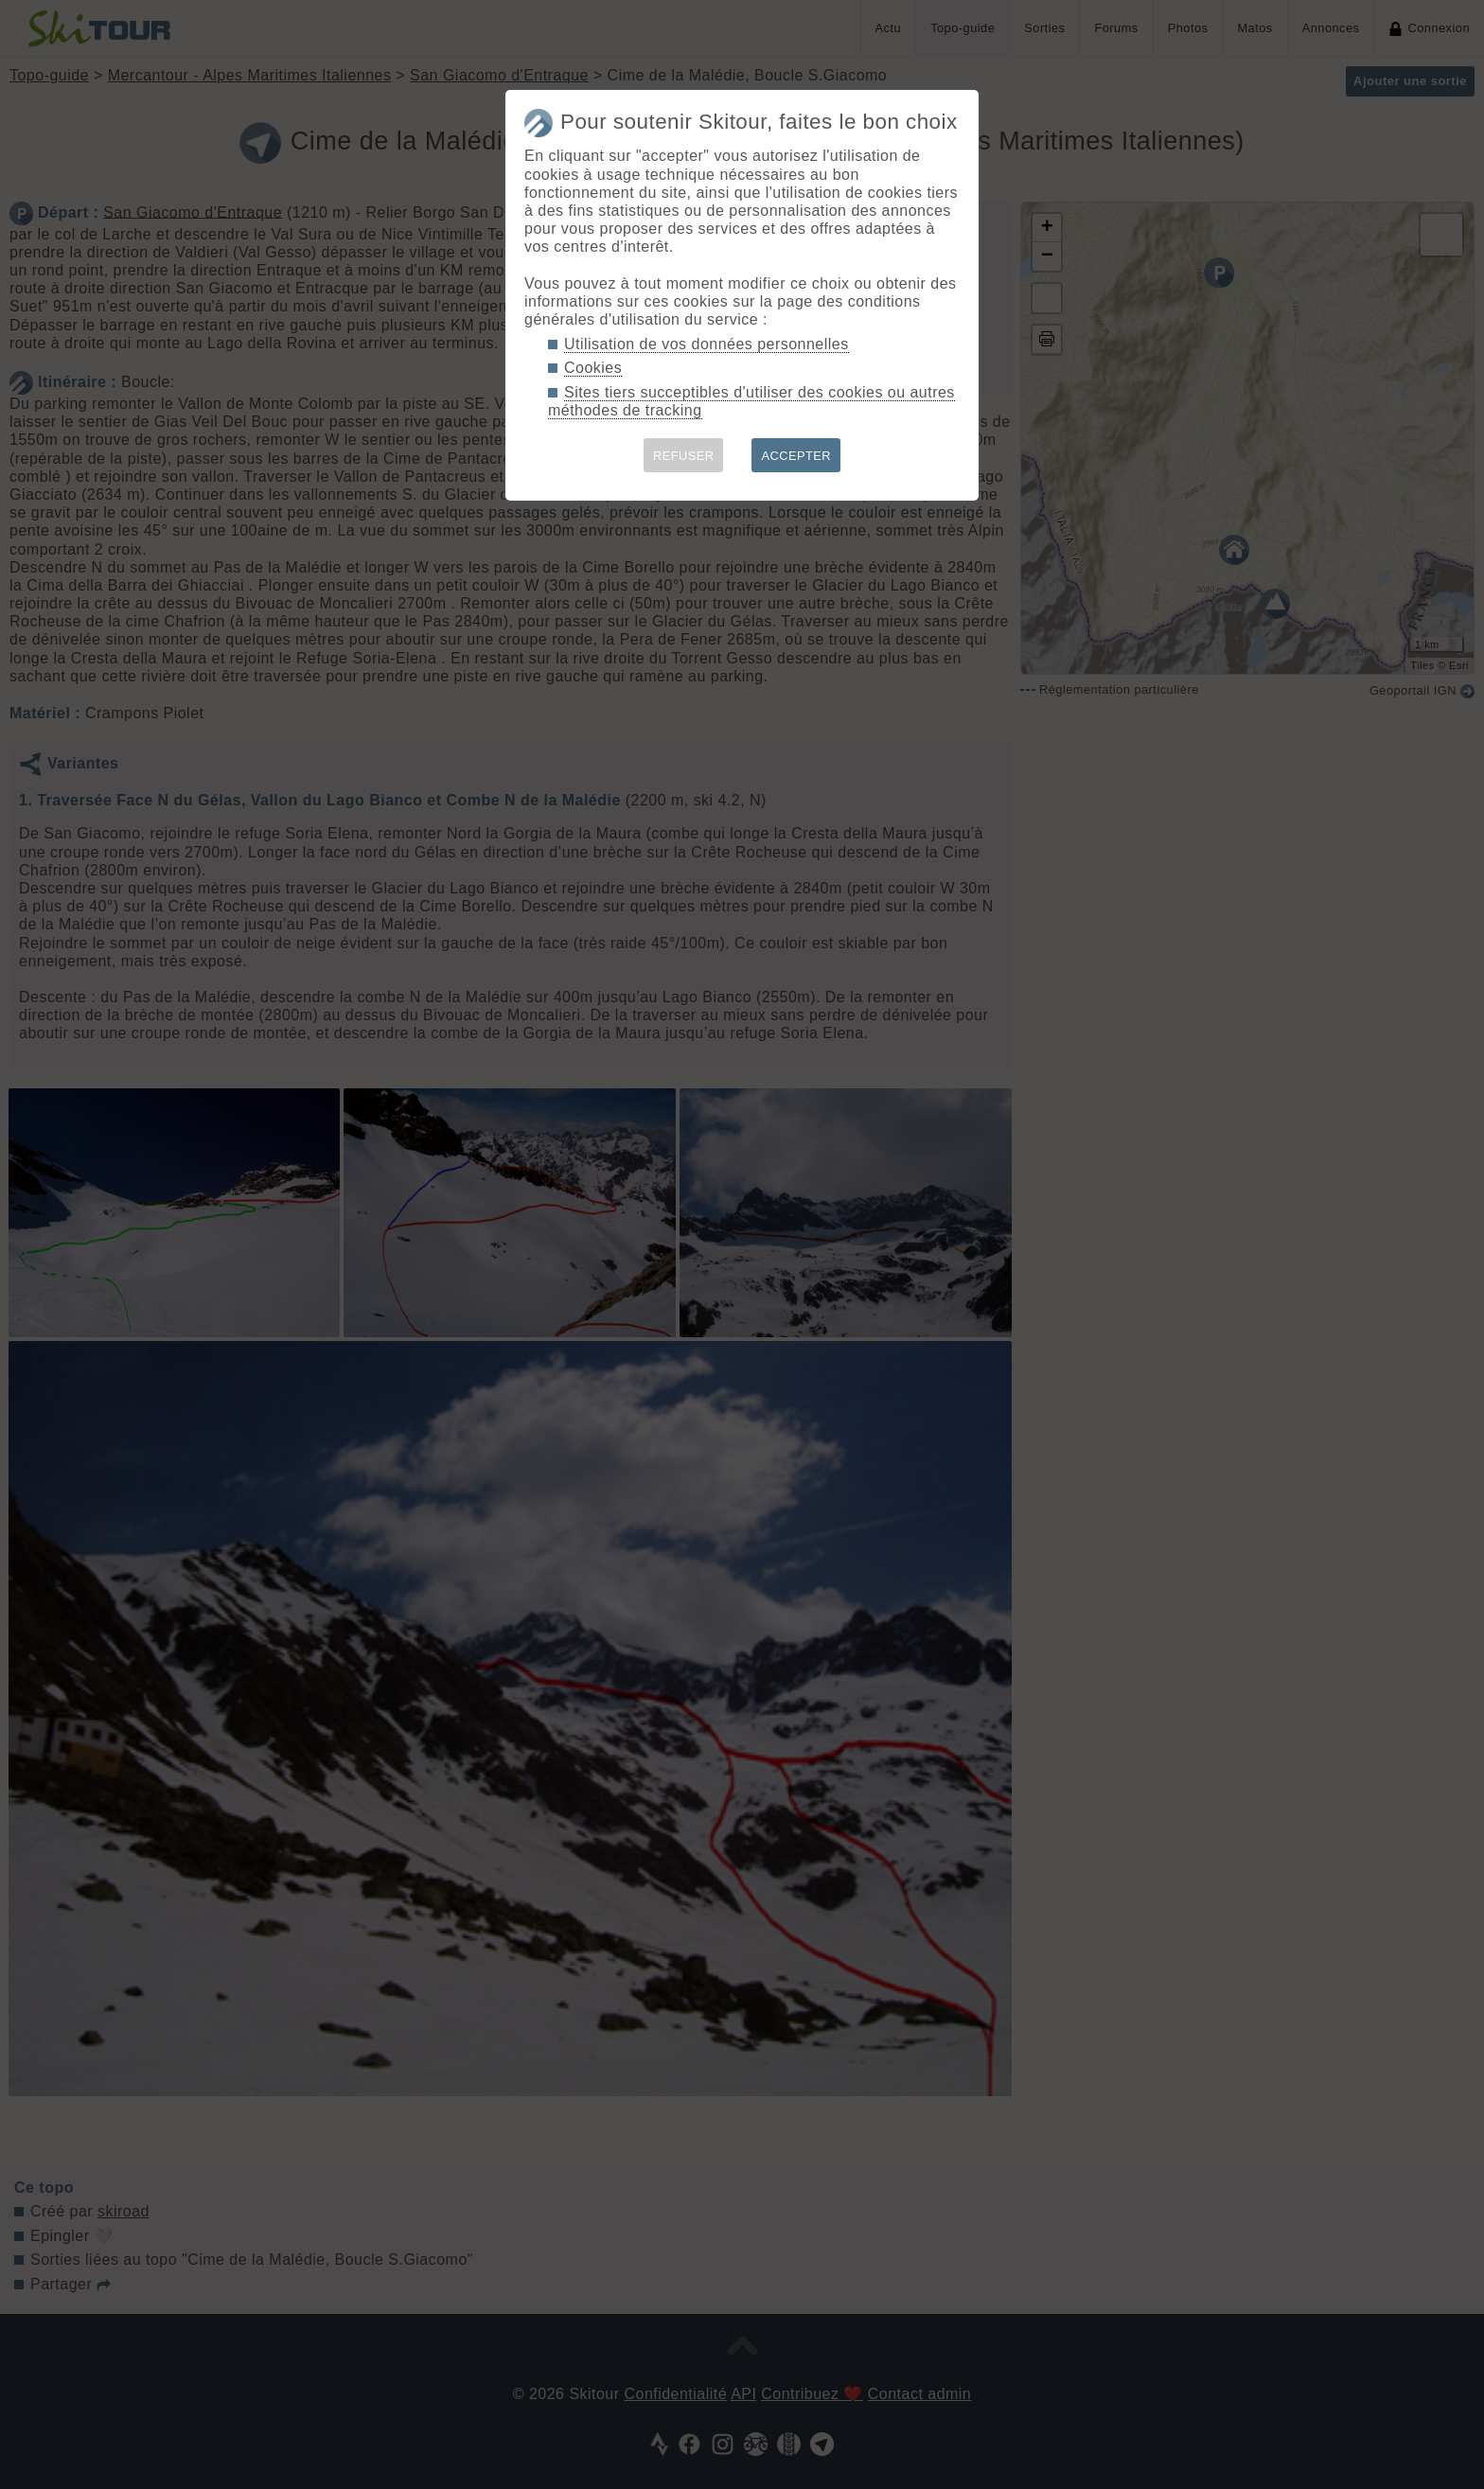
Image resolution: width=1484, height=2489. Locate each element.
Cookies (593, 368)
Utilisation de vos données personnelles (706, 344)
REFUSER (684, 456)
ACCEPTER (796, 456)
